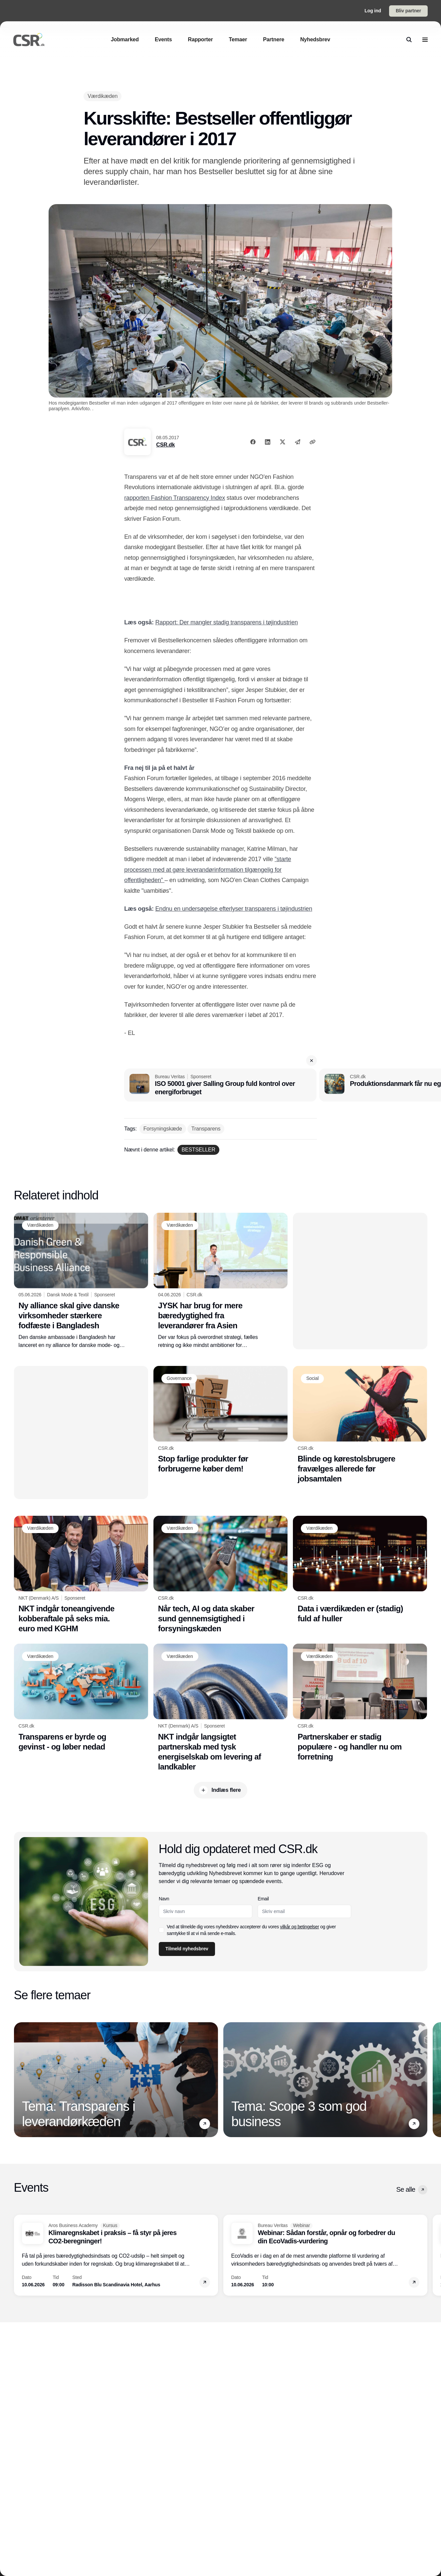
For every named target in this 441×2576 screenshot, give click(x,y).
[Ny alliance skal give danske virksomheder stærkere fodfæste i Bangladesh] (81, 1281)
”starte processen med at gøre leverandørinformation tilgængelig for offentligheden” (207, 869)
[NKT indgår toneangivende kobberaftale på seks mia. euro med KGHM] (81, 1575)
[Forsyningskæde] (162, 1129)
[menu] (425, 39)
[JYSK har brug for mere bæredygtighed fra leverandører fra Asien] (220, 1281)
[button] (311, 1060)
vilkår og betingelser (299, 1926)
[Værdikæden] (102, 96)
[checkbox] (161, 1930)
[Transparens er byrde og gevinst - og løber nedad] (81, 1698)
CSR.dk (165, 445)
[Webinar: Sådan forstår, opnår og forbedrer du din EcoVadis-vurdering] (325, 2255)
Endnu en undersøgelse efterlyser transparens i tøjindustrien (233, 908)
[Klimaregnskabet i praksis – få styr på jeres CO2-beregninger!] (116, 2255)
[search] (409, 39)
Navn (164, 1898)
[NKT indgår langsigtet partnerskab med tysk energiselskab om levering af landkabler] (220, 1707)
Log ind (372, 10)
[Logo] (29, 39)
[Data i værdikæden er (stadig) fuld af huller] (360, 1570)
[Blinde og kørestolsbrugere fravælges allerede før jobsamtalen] (360, 1425)
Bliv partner (408, 10)
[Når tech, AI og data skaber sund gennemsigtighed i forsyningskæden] (220, 1575)
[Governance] (179, 1378)
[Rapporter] (200, 39)
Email (263, 1898)
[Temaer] (238, 39)
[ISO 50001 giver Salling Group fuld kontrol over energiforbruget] (220, 1085)
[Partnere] (273, 39)
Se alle (411, 2189)
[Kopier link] (313, 442)
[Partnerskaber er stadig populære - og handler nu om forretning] (360, 1703)
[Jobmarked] (125, 39)
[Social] (312, 1378)
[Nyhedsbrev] (315, 39)
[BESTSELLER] (198, 1150)
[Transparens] (205, 1129)
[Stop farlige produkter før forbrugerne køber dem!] (220, 1420)
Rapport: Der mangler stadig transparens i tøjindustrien (226, 622)
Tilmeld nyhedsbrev (186, 1948)
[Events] (163, 39)
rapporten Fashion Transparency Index (174, 497)
